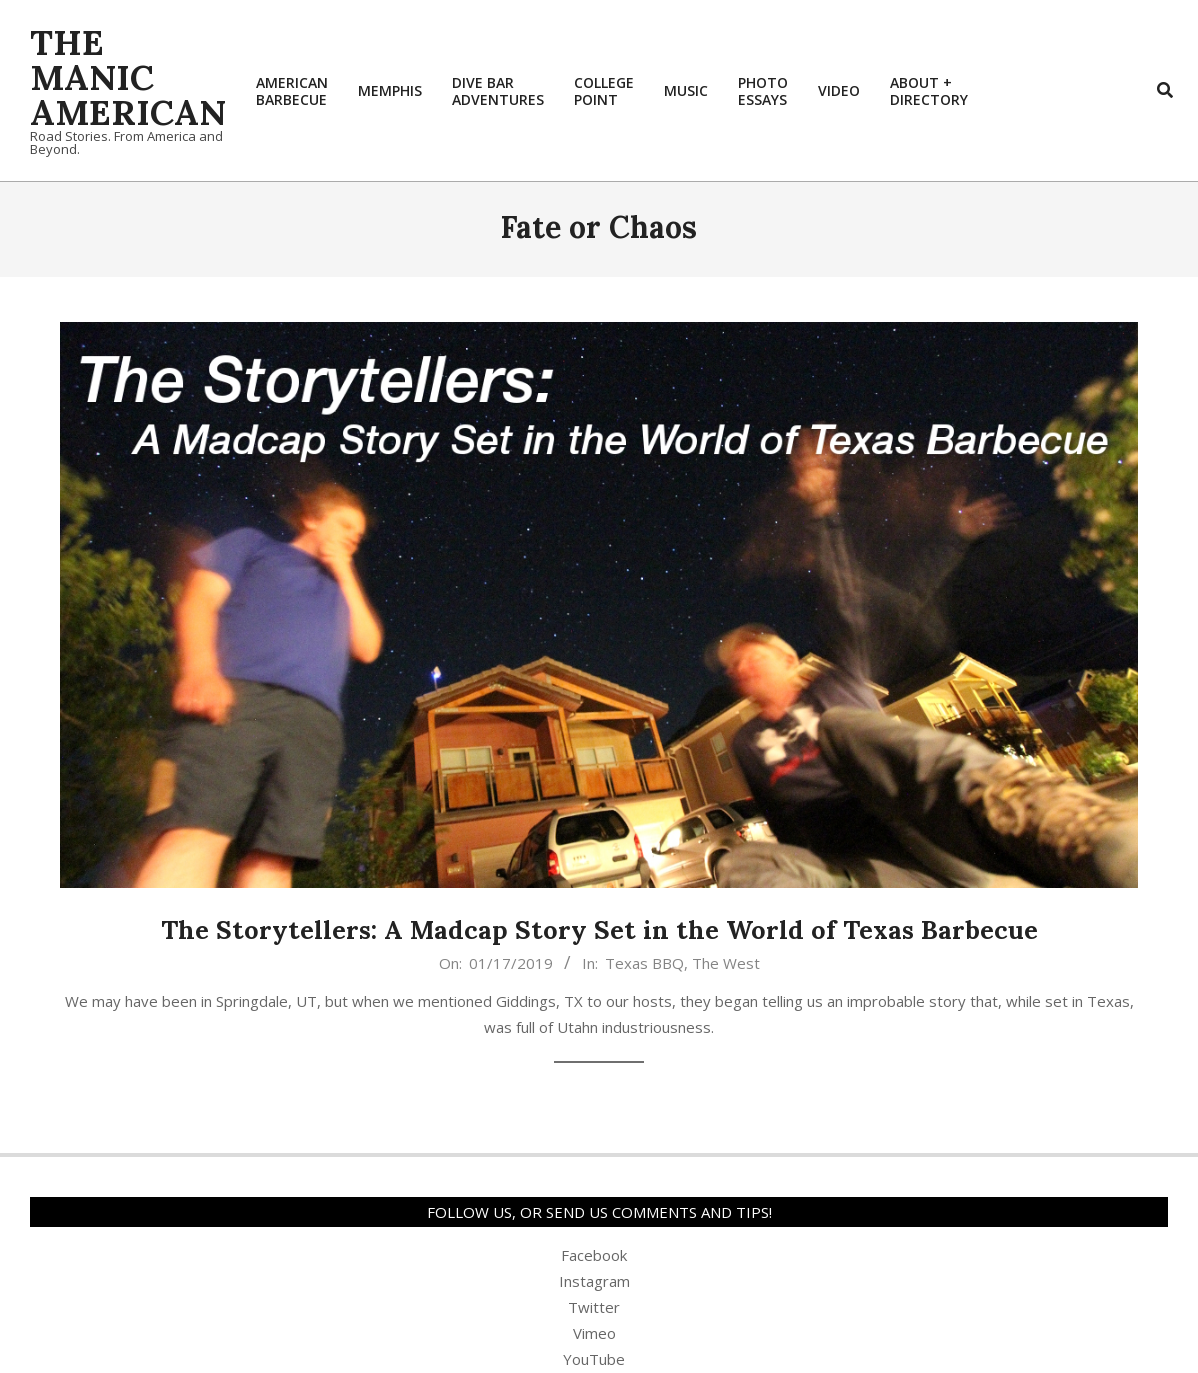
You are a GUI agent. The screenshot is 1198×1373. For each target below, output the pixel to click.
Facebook (594, 1255)
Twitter (594, 1307)
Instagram (594, 1281)
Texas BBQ (644, 963)
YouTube (594, 1359)
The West (726, 963)
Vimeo (594, 1333)
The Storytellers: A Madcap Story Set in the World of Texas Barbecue (599, 929)
